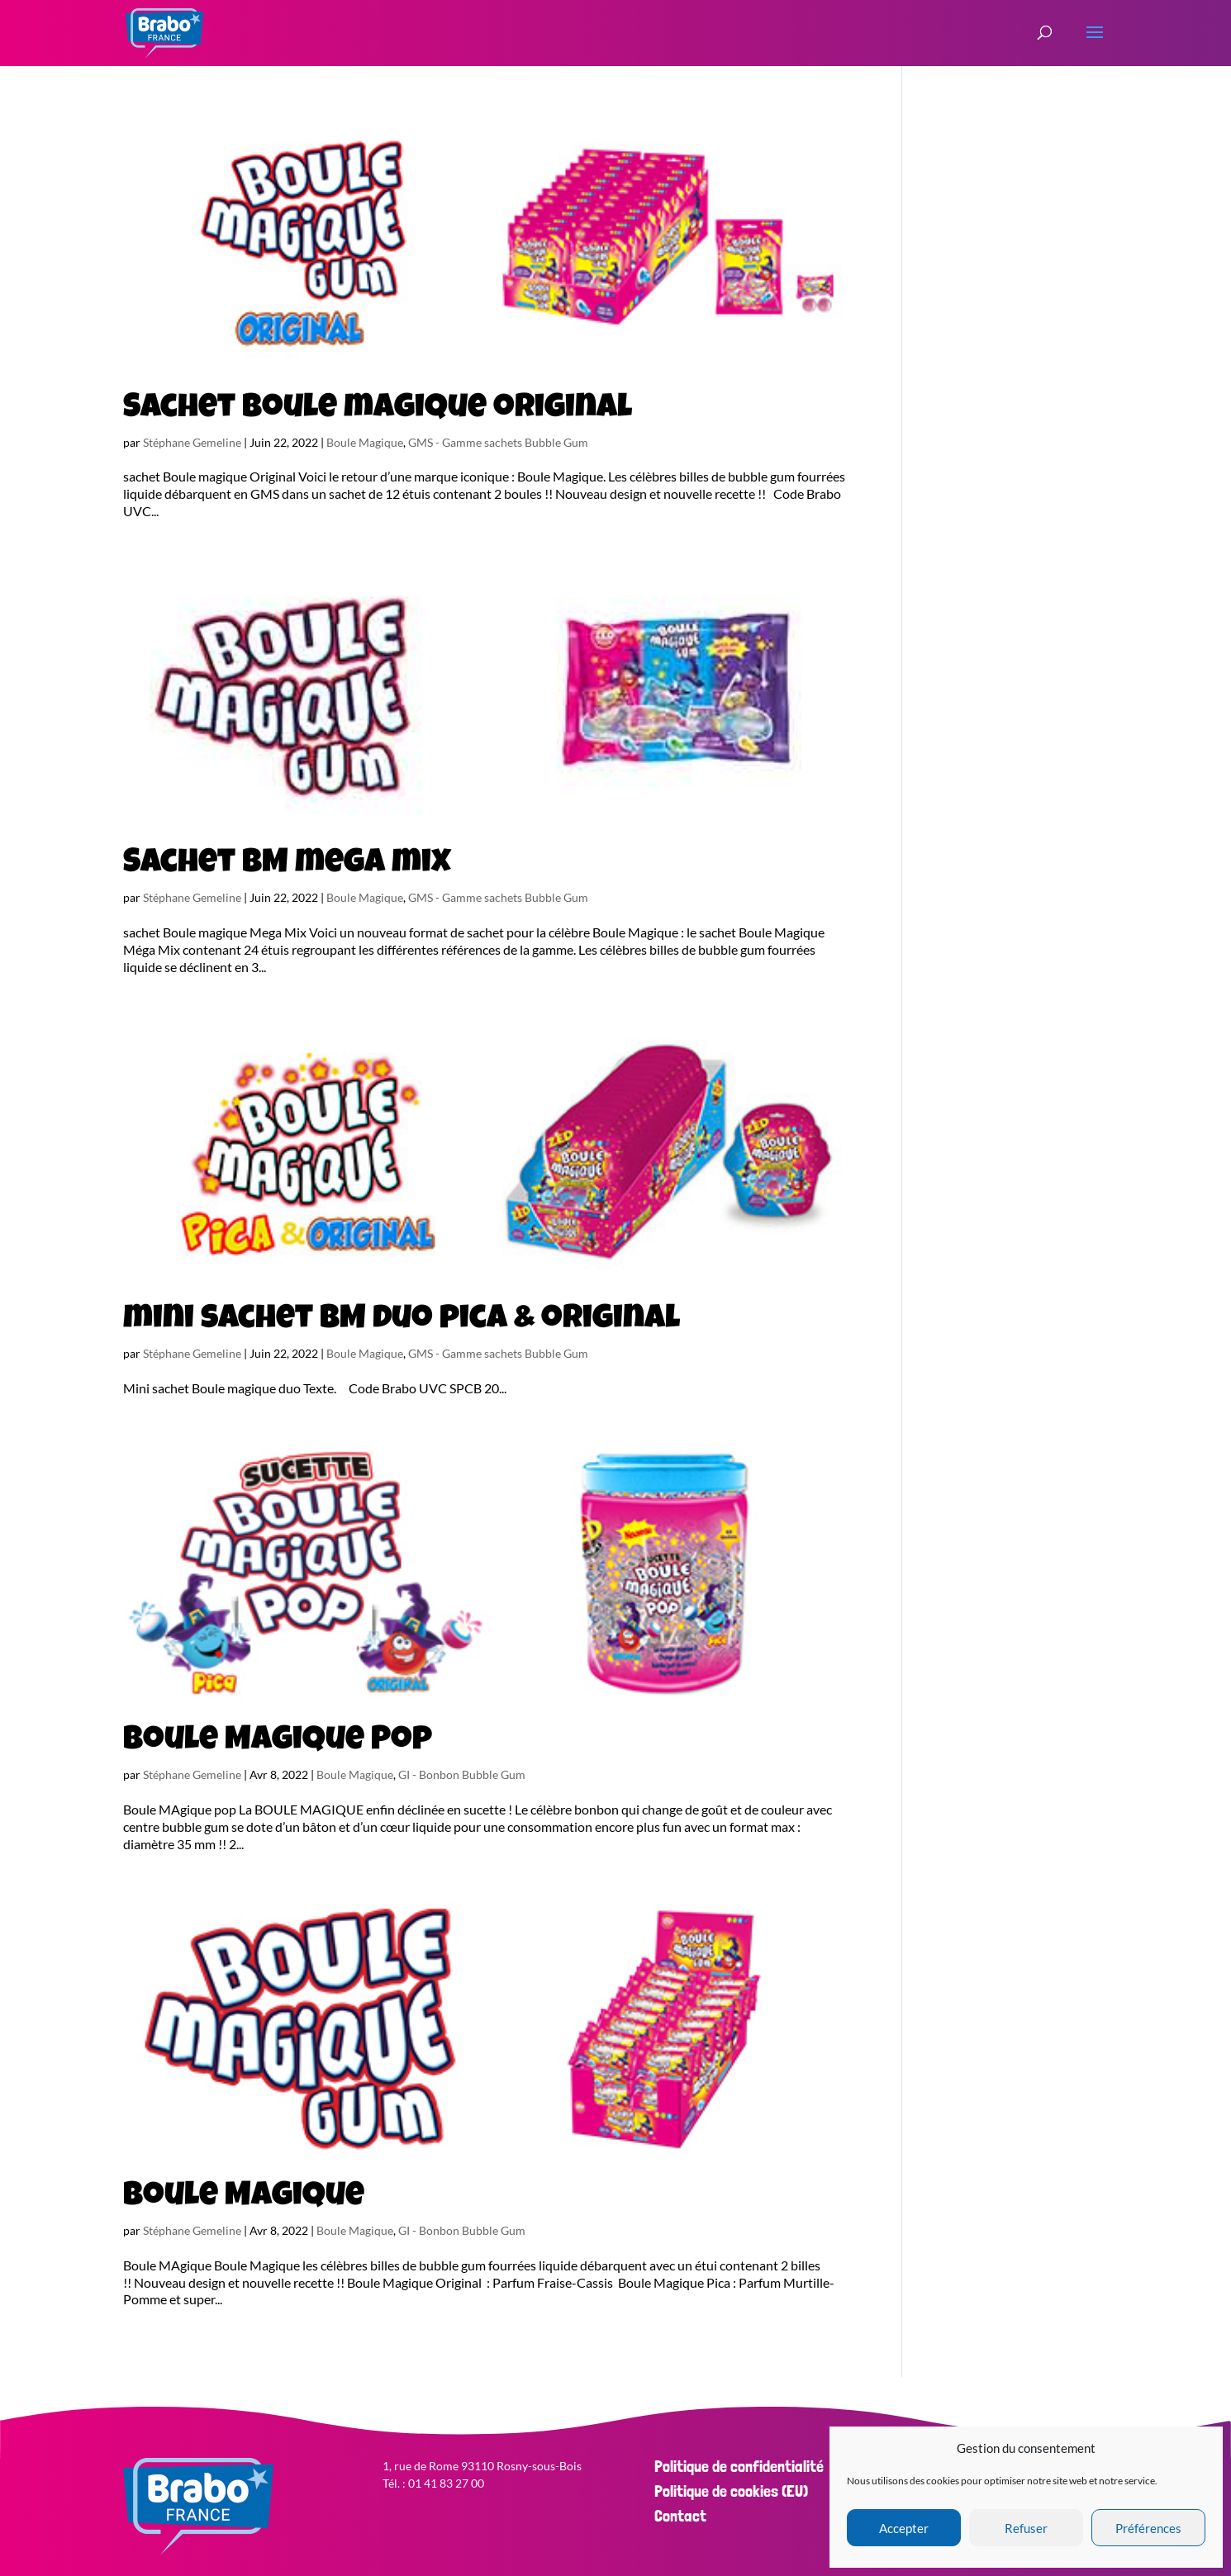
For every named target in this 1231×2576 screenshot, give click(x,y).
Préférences (1148, 2528)
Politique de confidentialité (739, 2466)
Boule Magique (364, 442)
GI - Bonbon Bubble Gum (461, 1774)
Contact (680, 2516)
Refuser (1026, 2528)
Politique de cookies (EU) (731, 2491)
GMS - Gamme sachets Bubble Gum (498, 442)
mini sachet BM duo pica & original (401, 1320)
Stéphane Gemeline (192, 442)
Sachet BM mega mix (287, 864)
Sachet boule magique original (377, 409)
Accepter (904, 2528)
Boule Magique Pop (277, 1741)
